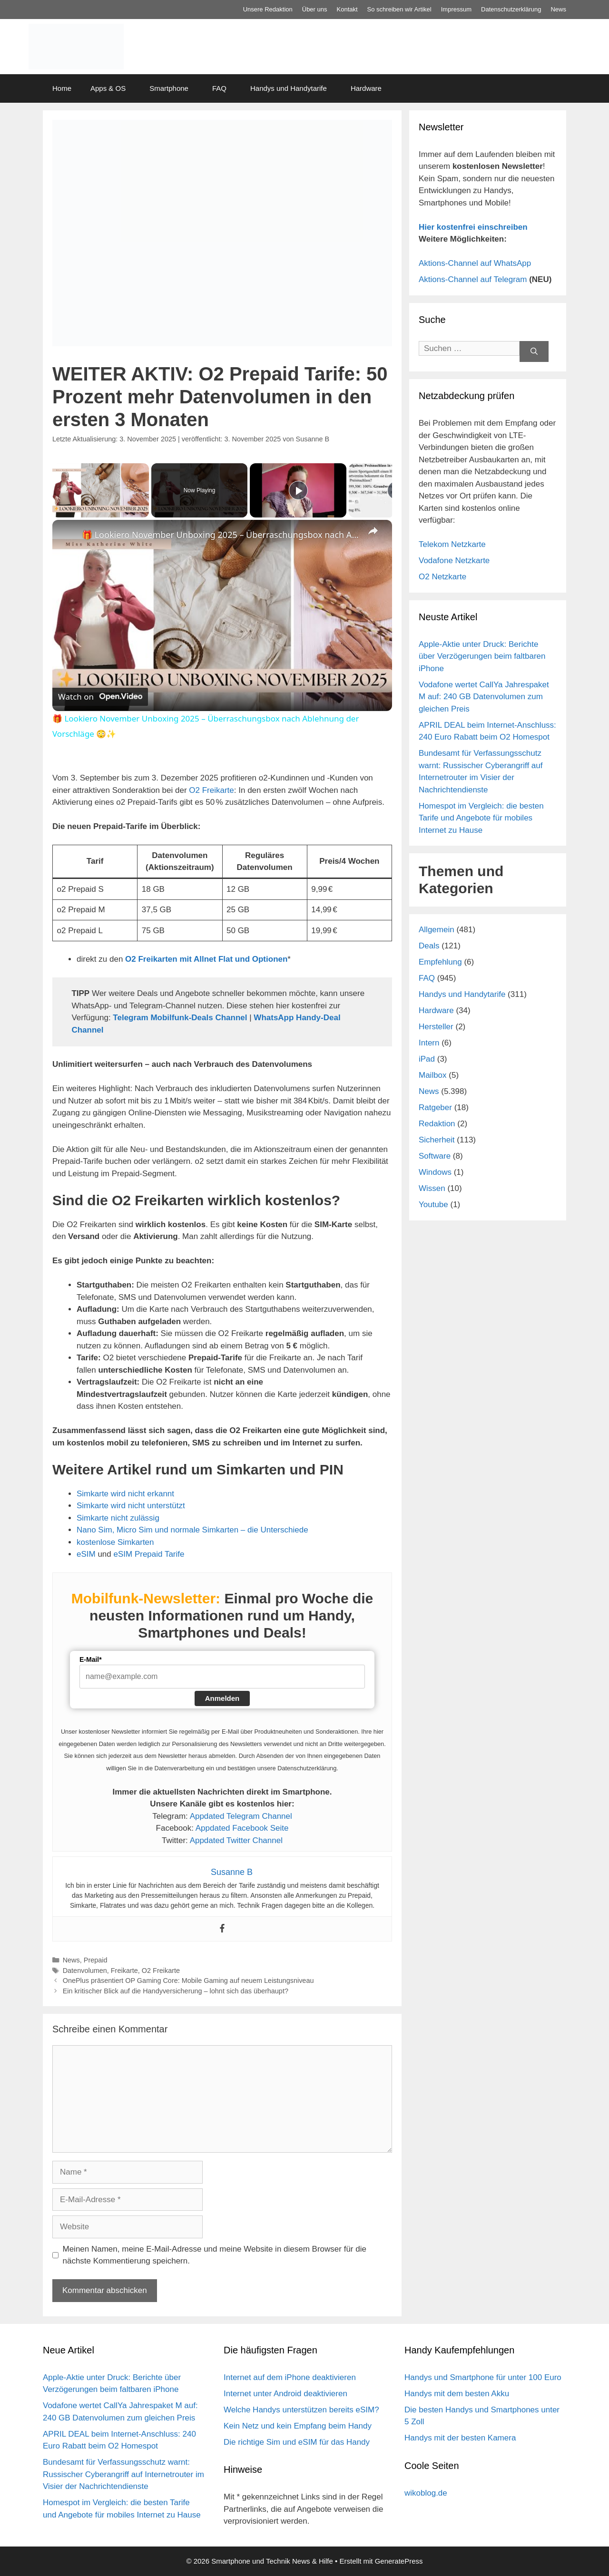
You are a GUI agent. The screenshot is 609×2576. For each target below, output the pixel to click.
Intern (429, 1042)
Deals (429, 945)
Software (435, 1156)
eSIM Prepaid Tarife (149, 1554)
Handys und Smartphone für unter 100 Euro (482, 2377)
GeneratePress (399, 2561)
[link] (67, 535)
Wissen (432, 1188)
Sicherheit (437, 1139)
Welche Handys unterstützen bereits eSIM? (301, 2409)
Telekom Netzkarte (452, 544)
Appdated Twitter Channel (236, 1840)
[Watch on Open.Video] (100, 697)
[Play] (298, 490)
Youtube (433, 1204)
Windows (435, 1172)
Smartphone (168, 88)
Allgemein (436, 929)
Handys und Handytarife (288, 88)
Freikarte (124, 1970)
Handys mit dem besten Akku (456, 2393)
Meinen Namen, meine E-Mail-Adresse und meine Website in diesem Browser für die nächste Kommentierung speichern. (214, 2255)
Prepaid (96, 1960)
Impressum (456, 9)
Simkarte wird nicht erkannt (125, 1493)
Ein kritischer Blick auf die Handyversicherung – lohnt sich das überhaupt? (175, 1991)
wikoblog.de (425, 2493)
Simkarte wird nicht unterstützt (131, 1505)
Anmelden (222, 1698)
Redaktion (437, 1123)
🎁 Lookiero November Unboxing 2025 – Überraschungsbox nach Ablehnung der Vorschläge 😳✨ (221, 534)
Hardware (366, 88)
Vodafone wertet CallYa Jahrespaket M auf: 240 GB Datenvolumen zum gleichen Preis (484, 696)
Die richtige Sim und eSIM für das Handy (297, 2442)
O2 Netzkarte (442, 576)
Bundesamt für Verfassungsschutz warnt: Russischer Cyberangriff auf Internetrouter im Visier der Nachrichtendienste (123, 2474)
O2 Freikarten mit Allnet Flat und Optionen (206, 959)
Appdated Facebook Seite (242, 1828)
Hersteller (436, 1026)
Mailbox (433, 1075)
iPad (427, 1059)
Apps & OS (108, 88)
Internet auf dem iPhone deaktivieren (290, 2377)
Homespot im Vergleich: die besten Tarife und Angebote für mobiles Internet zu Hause (481, 818)
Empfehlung (440, 961)
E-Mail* (90, 1659)
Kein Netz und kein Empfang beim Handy (298, 2425)
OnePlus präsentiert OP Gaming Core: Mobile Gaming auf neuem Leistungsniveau (188, 1980)
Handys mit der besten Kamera (460, 2437)
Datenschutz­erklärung (511, 9)
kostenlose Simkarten (115, 1542)
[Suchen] (534, 351)
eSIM (86, 1554)
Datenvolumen (85, 1970)
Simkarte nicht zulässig (118, 1517)
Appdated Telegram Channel (241, 1816)
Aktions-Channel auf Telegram (473, 279)
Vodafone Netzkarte (454, 560)
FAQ (219, 88)
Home (61, 88)
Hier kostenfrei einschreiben (473, 227)
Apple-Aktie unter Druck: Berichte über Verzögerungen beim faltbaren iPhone (482, 656)
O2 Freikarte (211, 790)
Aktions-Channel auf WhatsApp (475, 263)
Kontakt (347, 9)
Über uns (314, 9)
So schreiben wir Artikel (399, 9)
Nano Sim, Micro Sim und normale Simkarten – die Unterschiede (192, 1529)
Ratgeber (435, 1107)
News (558, 9)
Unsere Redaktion (268, 9)
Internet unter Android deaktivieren (285, 2393)
